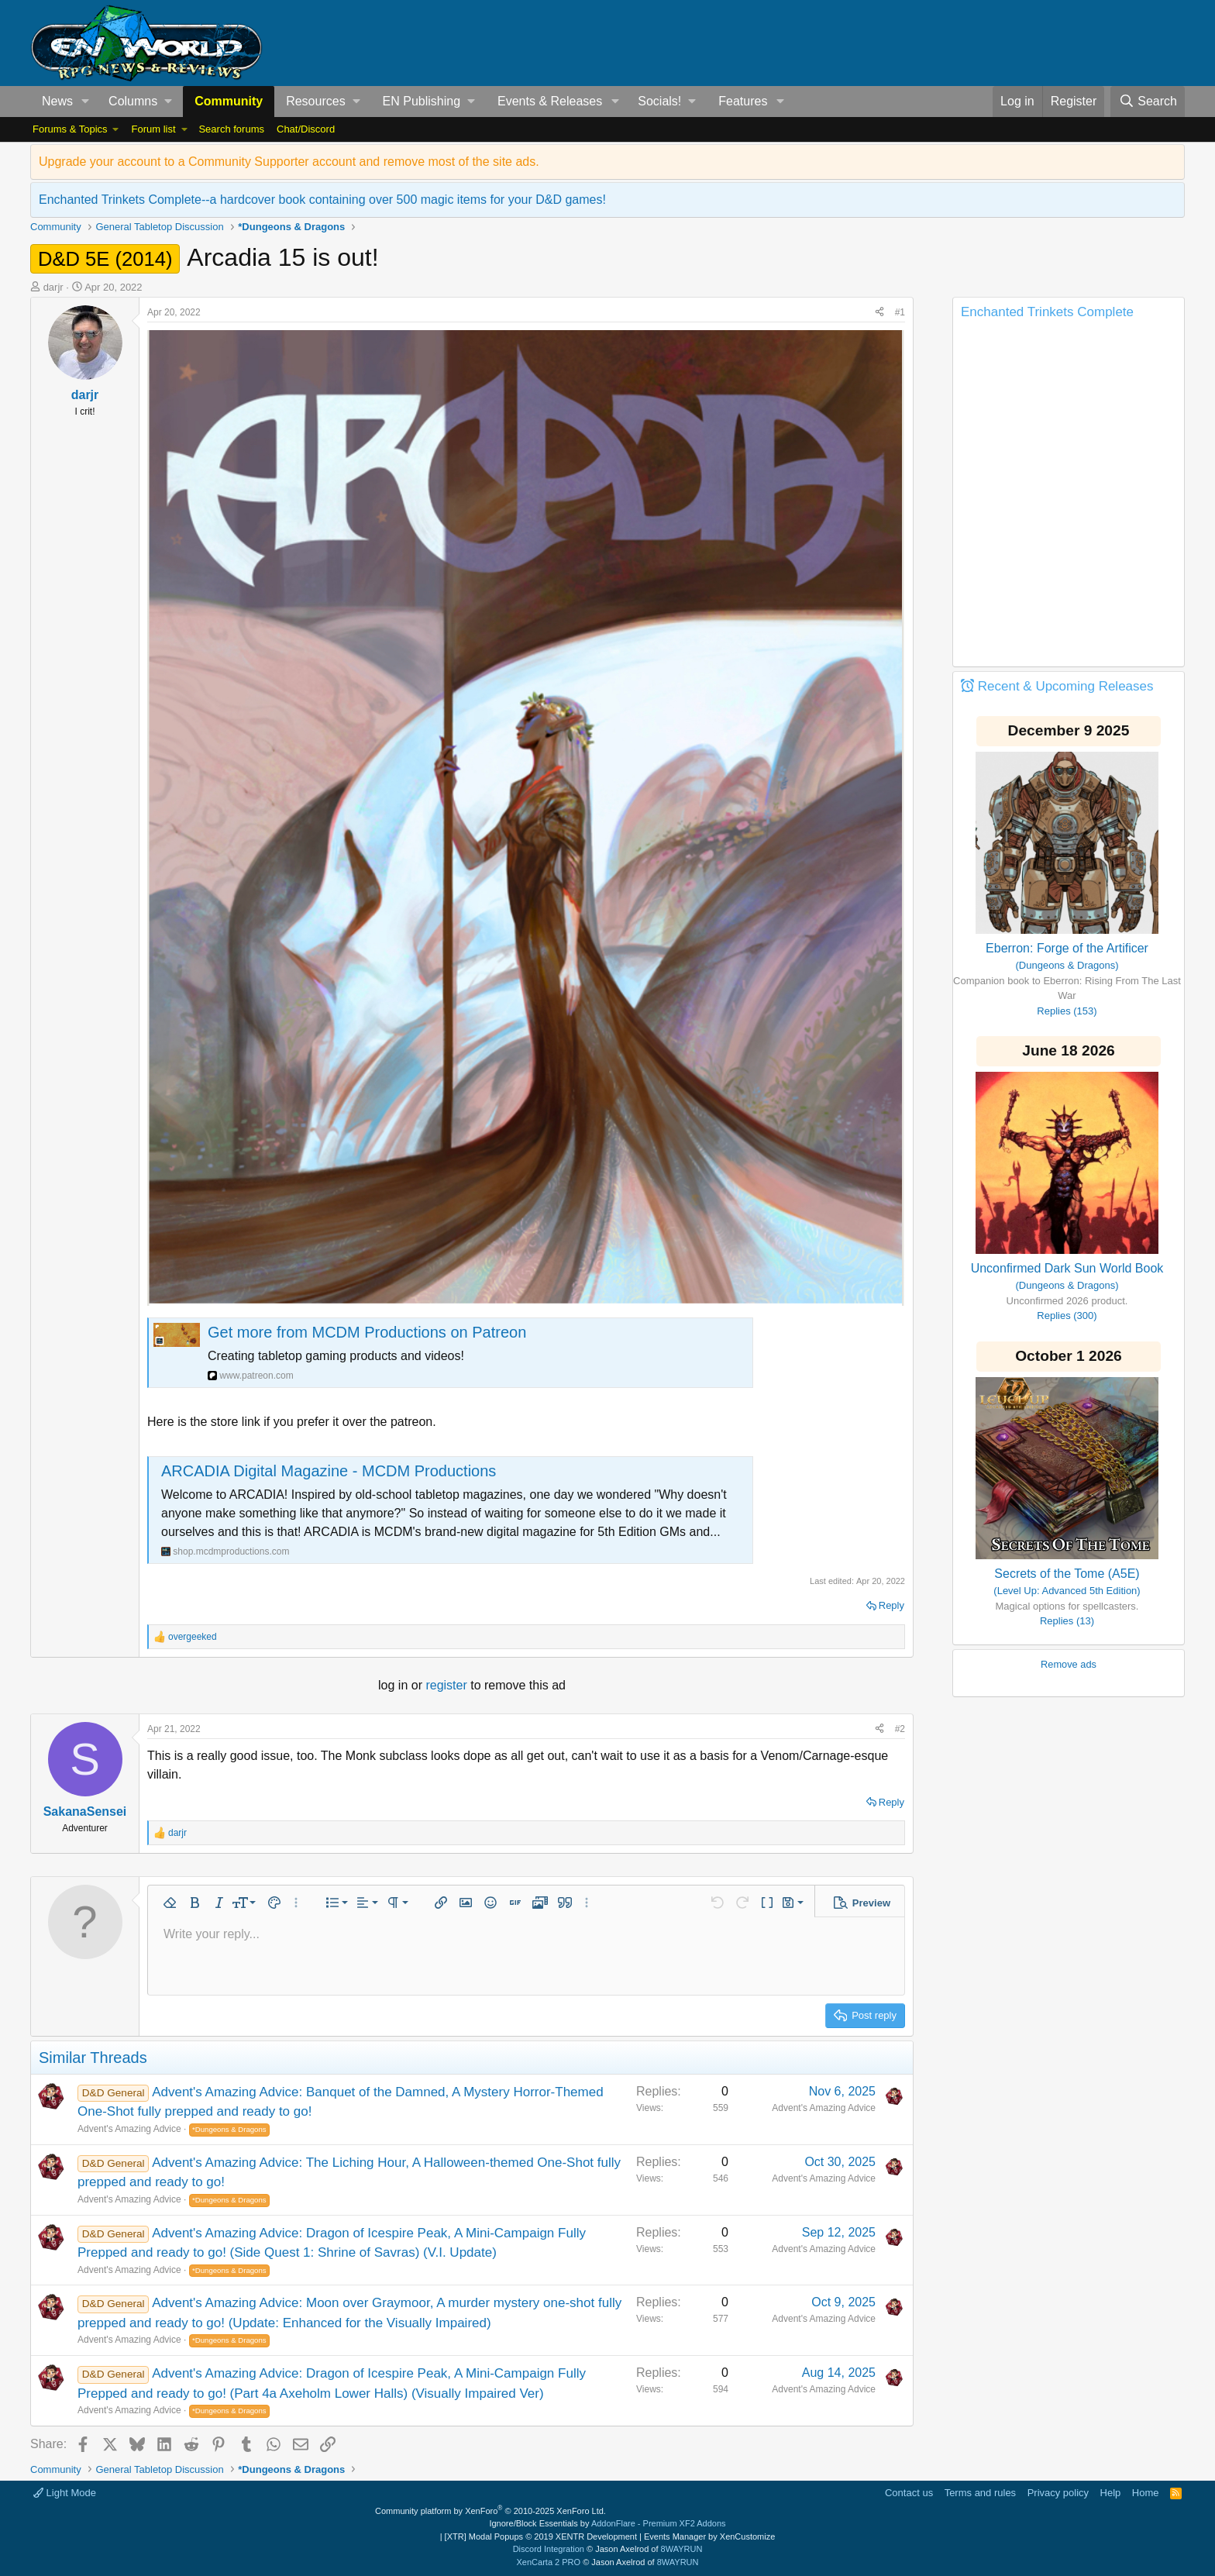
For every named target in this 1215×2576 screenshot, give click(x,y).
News (57, 101)
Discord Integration (548, 2549)
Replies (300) (1066, 1315)
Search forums (231, 129)
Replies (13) (1067, 1621)
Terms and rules (980, 2493)
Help (1110, 2493)
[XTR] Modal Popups (541, 2536)
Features (742, 101)
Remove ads (1068, 1664)
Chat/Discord (306, 129)
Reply (891, 1605)
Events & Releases (549, 101)
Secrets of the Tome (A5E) (1066, 1573)
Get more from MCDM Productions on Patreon (367, 1332)
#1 (900, 312)
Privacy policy (1058, 2493)
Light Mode (64, 2493)
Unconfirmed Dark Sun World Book (1067, 1268)
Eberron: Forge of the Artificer (1067, 948)
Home (1145, 2493)
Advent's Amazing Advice (129, 2128)
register (447, 1685)
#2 (900, 1729)
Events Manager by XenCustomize (709, 2536)
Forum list (153, 129)
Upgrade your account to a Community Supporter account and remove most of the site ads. (289, 161)
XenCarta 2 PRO (549, 2562)
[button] (85, 101)
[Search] (1147, 101)
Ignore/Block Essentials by (607, 2523)
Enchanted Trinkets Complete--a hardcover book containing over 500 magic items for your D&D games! (322, 199)
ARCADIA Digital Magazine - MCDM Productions (328, 1470)
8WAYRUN (682, 2549)
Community (228, 101)
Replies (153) (1066, 1011)
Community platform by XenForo (490, 2511)
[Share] (879, 312)
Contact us (909, 2493)
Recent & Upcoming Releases (1066, 686)
